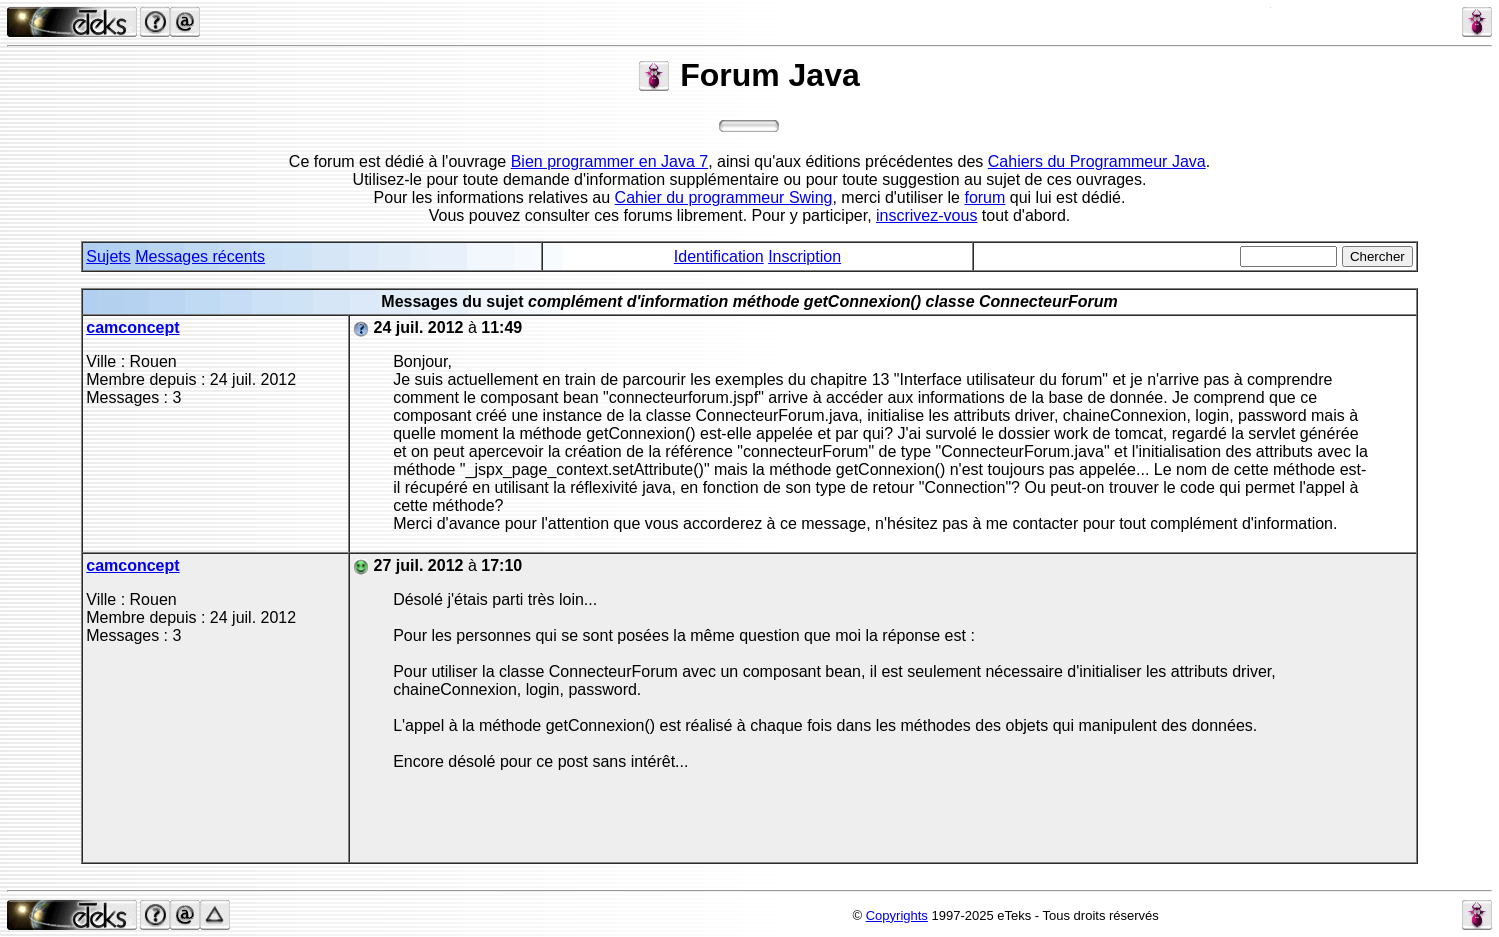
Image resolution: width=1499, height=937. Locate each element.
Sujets (108, 256)
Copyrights (897, 915)
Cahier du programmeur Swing (724, 197)
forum (984, 197)
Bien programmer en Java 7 (609, 161)
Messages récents (200, 256)
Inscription (804, 256)
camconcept (132, 327)
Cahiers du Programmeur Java (1097, 161)
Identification (719, 256)
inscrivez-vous (926, 215)
